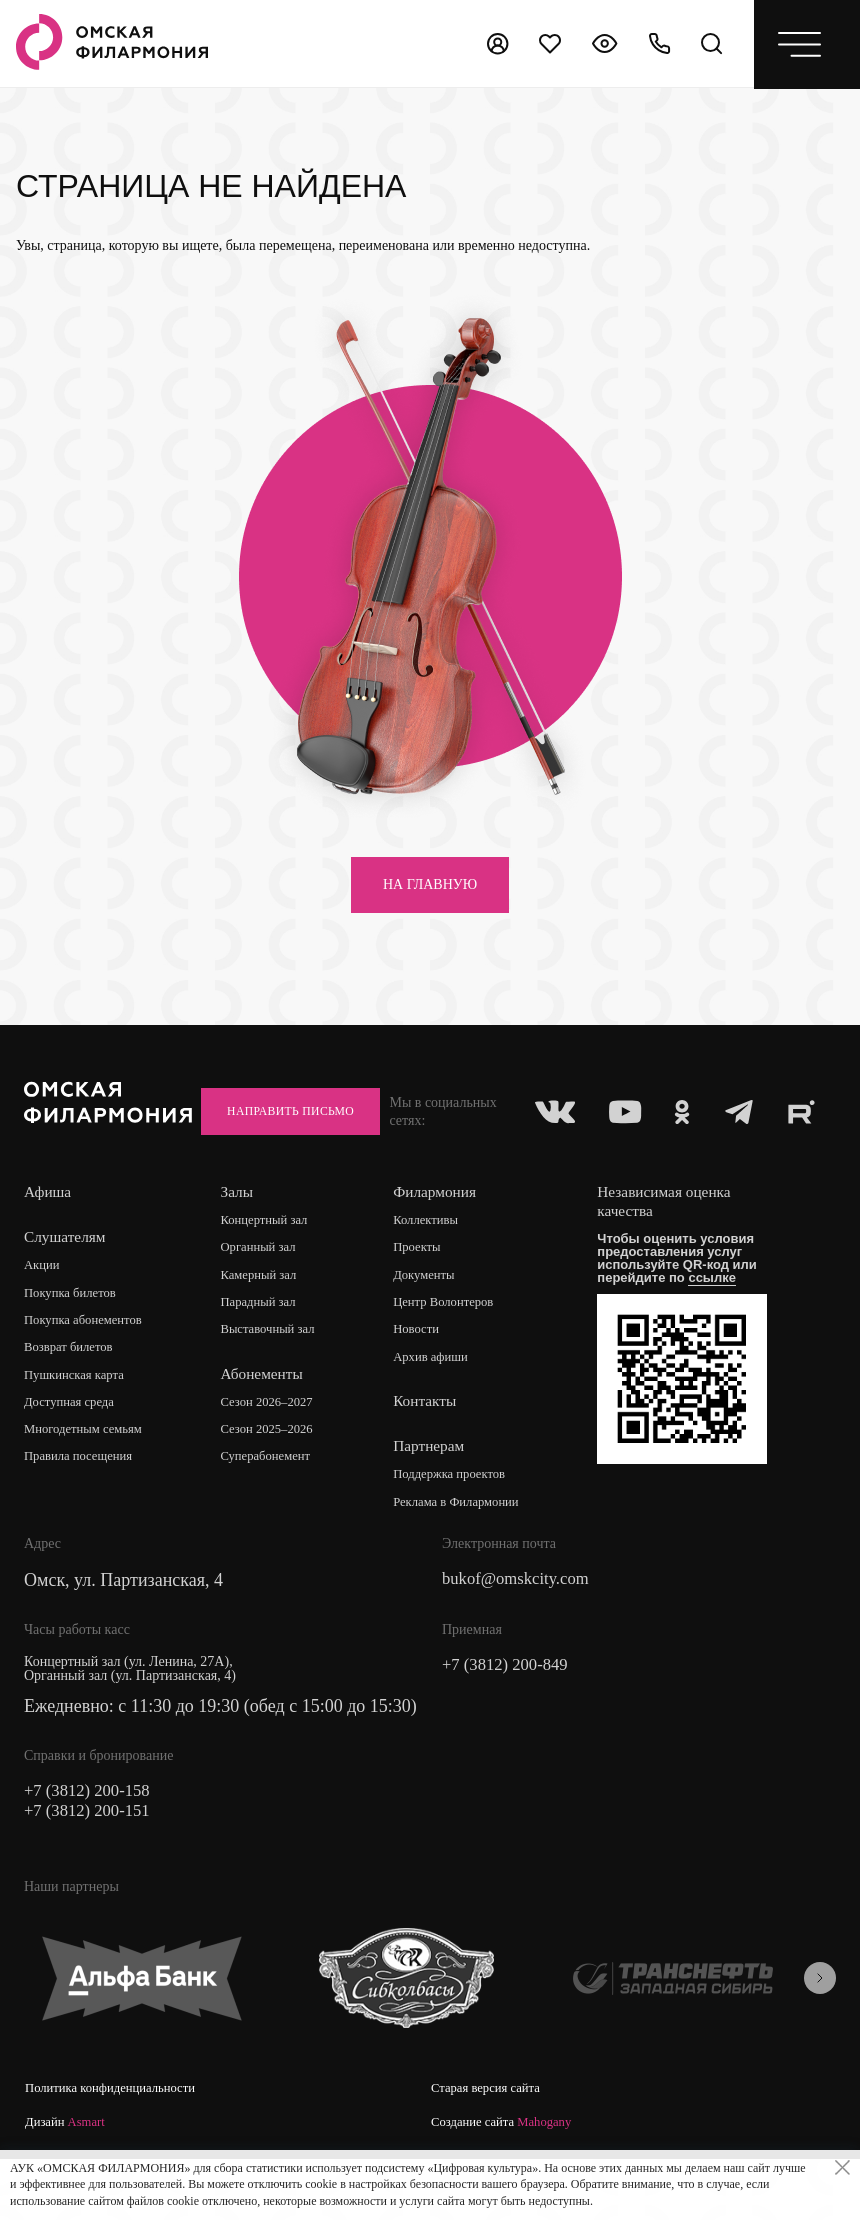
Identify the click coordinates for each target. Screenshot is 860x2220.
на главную (430, 884)
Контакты (431, 1449)
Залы (241, 1236)
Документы (432, 1321)
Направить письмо (731, 1115)
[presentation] (820, 2030)
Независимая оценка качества (676, 1246)
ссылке (722, 1322)
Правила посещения (84, 1506)
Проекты (424, 1293)
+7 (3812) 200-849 (510, 1715)
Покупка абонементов (89, 1366)
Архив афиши (439, 1405)
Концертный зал (272, 1265)
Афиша (48, 1236)
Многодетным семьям (89, 1478)
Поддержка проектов (460, 1523)
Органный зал (265, 1293)
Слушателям (66, 1281)
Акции (43, 1310)
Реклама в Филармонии (467, 1551)
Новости (423, 1377)
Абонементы (267, 1421)
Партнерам (435, 1494)
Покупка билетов (75, 1338)
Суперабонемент (273, 1506)
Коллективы (434, 1265)
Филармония (441, 1236)
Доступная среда (74, 1450)
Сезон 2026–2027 (275, 1450)
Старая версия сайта (490, 2142)
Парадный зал (265, 1349)
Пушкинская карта (79, 1422)
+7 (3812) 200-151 (92, 1863)
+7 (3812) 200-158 (92, 1841)
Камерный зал (266, 1321)
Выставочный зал (276, 1377)
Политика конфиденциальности (118, 2142)
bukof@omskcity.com (521, 1629)
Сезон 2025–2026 (275, 1478)
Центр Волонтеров (453, 1349)
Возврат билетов (73, 1394)
